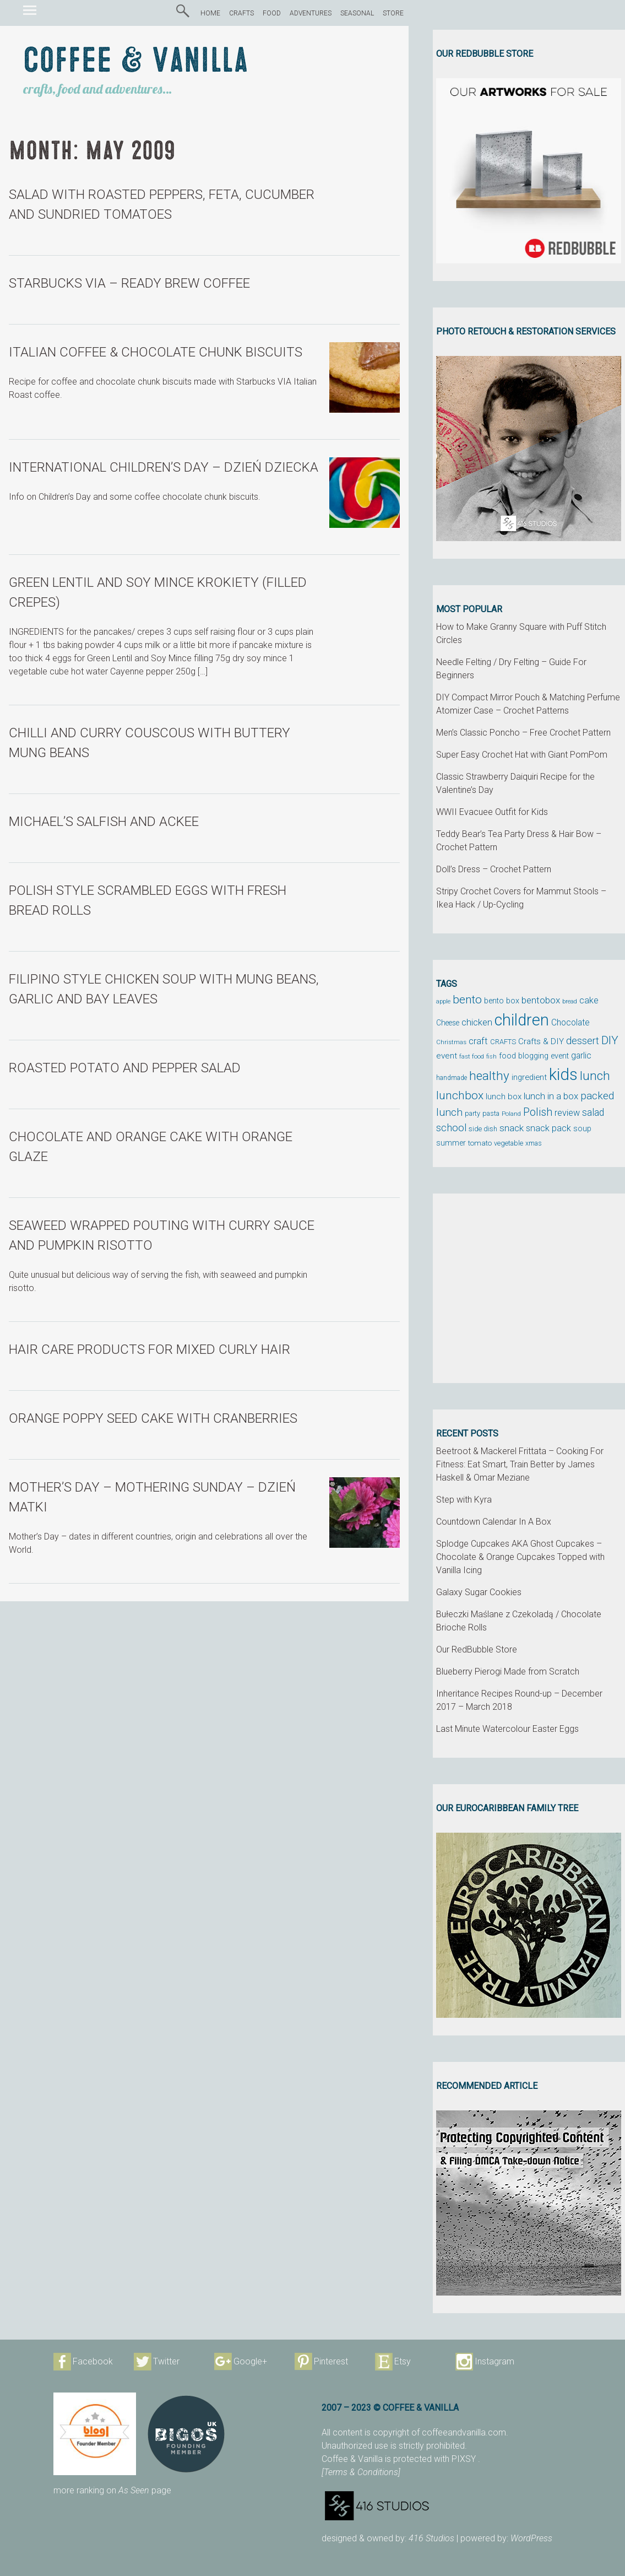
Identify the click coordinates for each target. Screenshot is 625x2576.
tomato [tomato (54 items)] (480, 1142)
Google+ (250, 2361)
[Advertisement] (528, 1288)
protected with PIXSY (435, 2459)
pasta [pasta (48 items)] (490, 1113)
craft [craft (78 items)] (478, 1041)
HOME (210, 13)
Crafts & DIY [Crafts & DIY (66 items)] (541, 1041)
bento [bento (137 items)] (467, 999)
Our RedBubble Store (476, 1649)
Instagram (494, 2361)
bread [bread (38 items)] (569, 1001)
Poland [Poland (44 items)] (511, 1113)
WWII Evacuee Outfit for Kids (492, 812)
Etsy (402, 2361)
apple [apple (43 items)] (443, 1001)
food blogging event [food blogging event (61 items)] (534, 1056)
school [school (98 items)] (451, 1128)
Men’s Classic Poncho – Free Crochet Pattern (523, 732)
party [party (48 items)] (472, 1113)
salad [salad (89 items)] (593, 1112)
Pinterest (331, 2361)
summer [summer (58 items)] (451, 1142)
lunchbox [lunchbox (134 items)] (459, 1095)
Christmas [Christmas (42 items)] (451, 1042)
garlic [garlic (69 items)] (581, 1056)
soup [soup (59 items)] (582, 1128)
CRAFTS (241, 13)
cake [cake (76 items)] (589, 1000)
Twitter (166, 2361)
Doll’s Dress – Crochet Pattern (493, 869)
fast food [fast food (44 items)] (471, 1056)
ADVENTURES (310, 13)
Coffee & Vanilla (135, 61)
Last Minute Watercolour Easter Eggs (507, 1729)
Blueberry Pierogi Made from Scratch (507, 1671)
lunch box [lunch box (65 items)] (503, 1096)
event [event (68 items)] (446, 1056)
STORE (393, 13)
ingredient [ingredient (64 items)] (529, 1077)
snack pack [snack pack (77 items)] (548, 1128)
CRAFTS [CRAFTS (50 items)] (503, 1042)
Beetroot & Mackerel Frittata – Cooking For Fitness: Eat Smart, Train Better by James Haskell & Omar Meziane (520, 1464)
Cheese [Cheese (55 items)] (447, 1022)
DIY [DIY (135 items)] (609, 1040)
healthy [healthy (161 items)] (489, 1075)
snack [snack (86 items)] (511, 1127)
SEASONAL (357, 13)
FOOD (272, 13)
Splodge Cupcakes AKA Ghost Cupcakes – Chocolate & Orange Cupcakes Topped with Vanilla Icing (520, 1556)
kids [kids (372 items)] (563, 1074)
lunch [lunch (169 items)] (595, 1075)
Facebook (93, 2361)
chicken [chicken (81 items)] (476, 1022)
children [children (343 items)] (521, 1020)
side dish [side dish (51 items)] (483, 1129)
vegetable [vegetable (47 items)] (508, 1143)
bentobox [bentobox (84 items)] (540, 1000)
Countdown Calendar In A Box (493, 1521)
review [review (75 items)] (567, 1113)
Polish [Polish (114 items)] (537, 1112)
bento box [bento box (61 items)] (501, 1001)
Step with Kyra (464, 1499)
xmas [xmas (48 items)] (533, 1143)
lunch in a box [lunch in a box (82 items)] (551, 1095)
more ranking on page (112, 2490)
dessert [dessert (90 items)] (582, 1040)
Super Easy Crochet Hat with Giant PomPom (521, 754)
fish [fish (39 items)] (491, 1056)
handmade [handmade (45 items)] (451, 1078)
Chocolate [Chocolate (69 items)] (570, 1023)
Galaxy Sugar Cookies (478, 1592)
